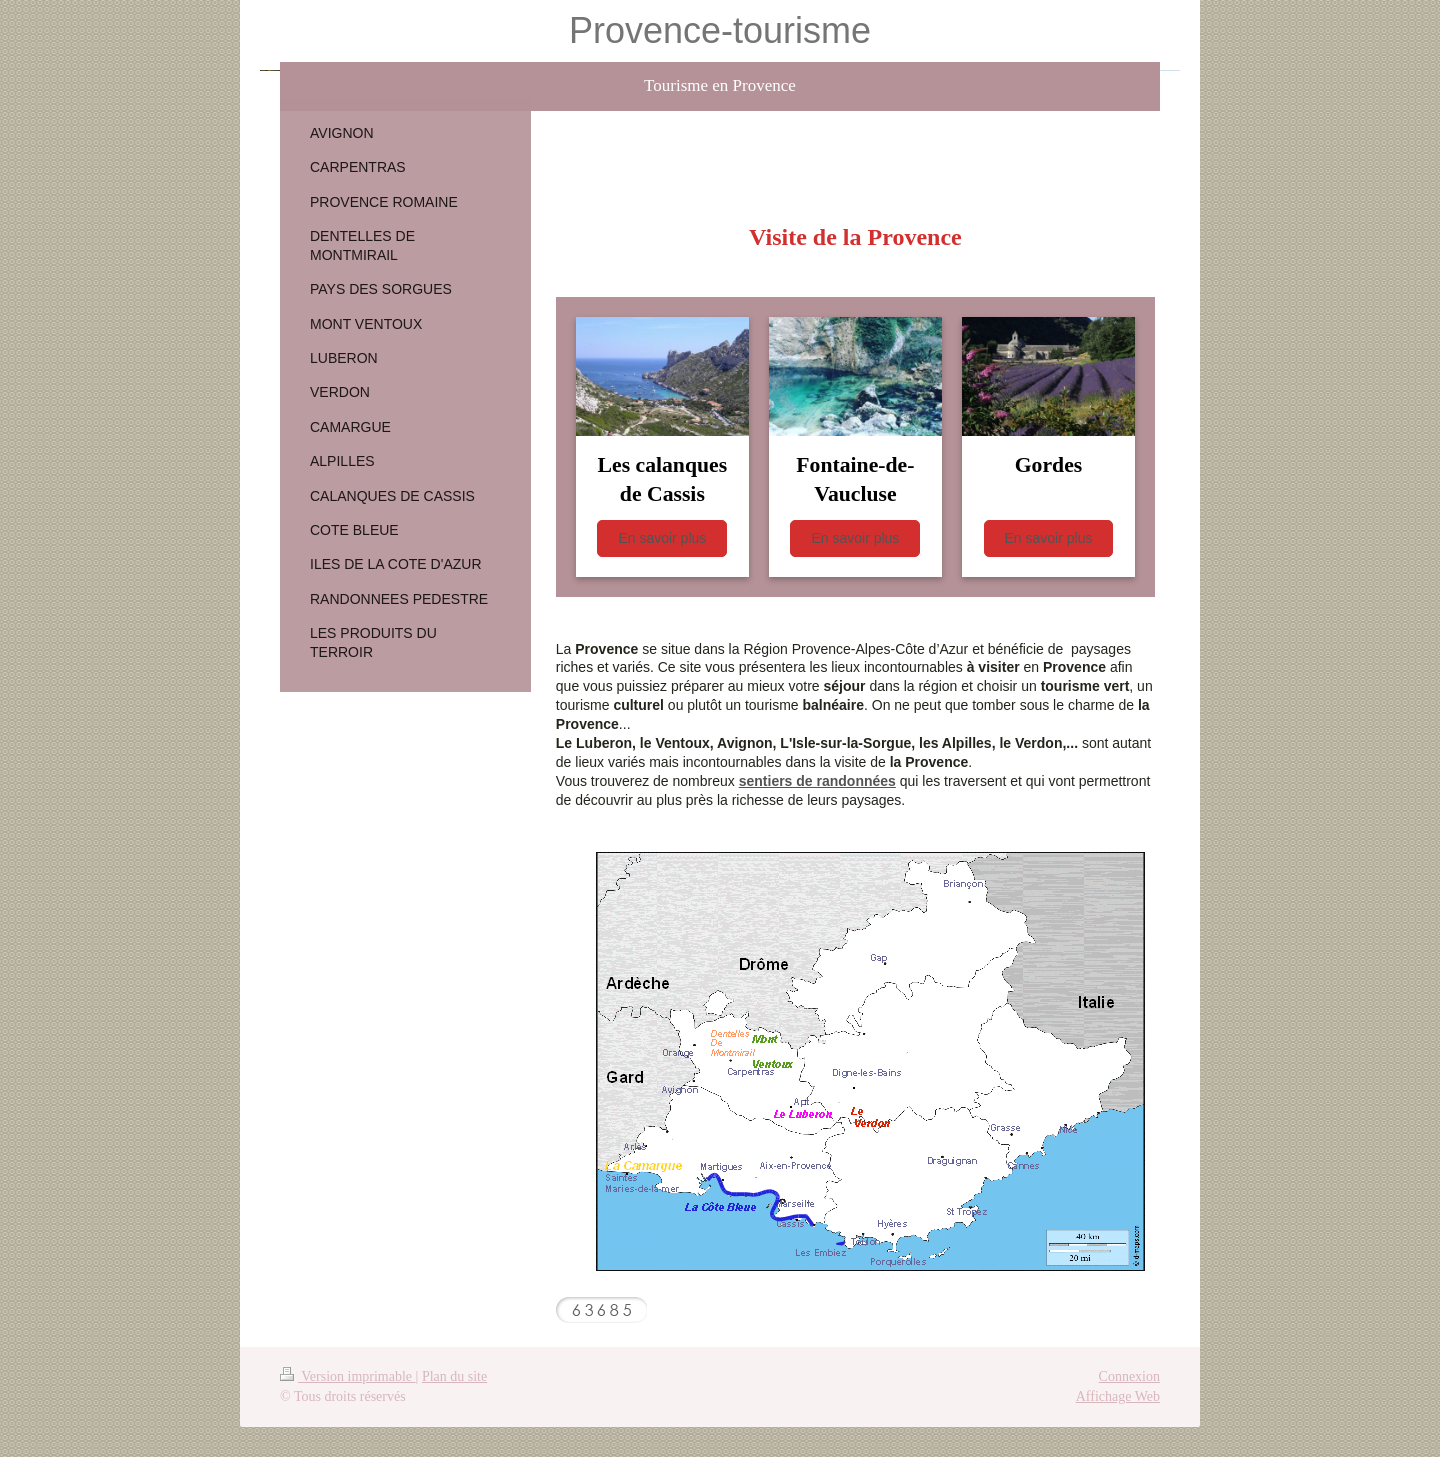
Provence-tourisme (720, 30)
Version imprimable (348, 1376)
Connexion (1129, 1376)
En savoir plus (662, 538)
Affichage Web (1118, 1396)
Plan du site (454, 1376)
